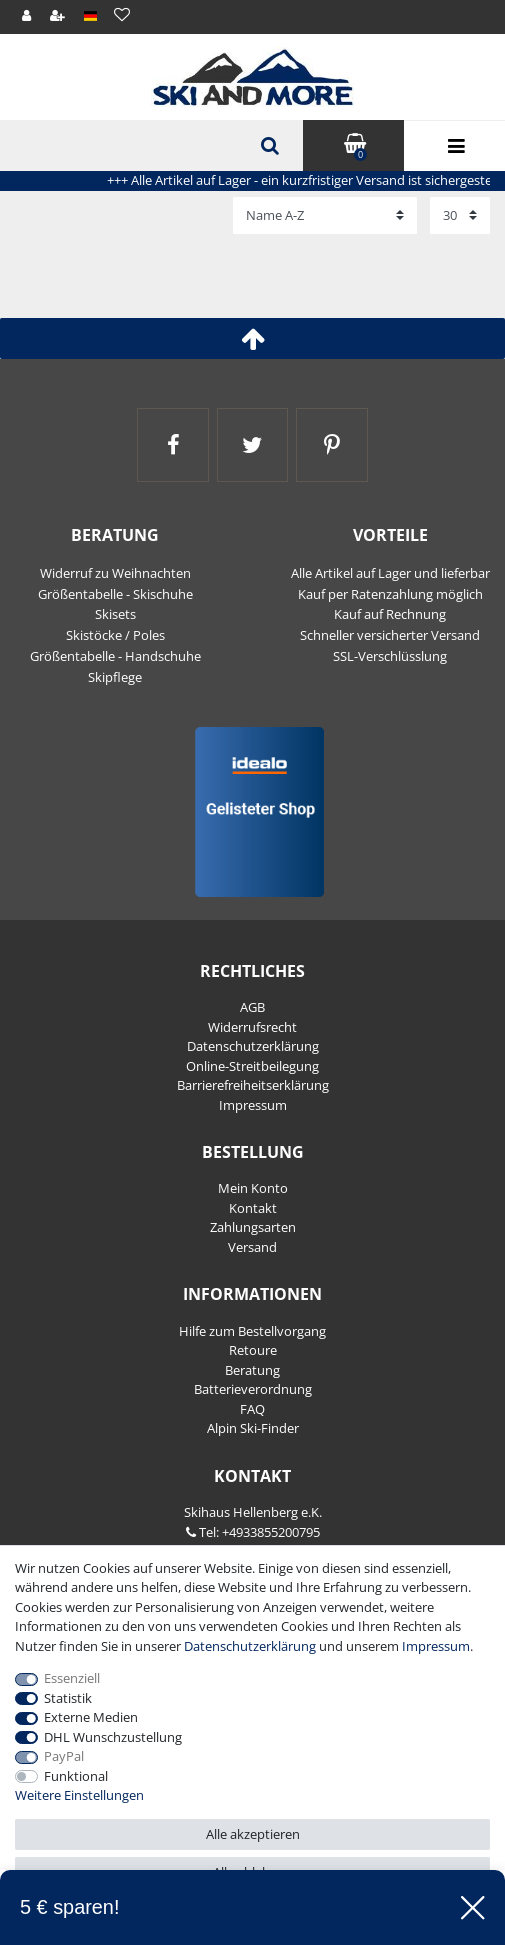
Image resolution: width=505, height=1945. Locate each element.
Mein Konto (253, 1188)
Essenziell (72, 1678)
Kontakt (253, 1208)
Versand (252, 1247)
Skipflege (115, 677)
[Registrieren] (58, 16)
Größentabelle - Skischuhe (115, 594)
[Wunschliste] (121, 14)
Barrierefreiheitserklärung (253, 1085)
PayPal (64, 1756)
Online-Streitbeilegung (252, 1066)
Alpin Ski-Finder (253, 1428)
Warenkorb (354, 144)
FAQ (252, 1409)
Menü (454, 147)
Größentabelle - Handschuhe (115, 656)
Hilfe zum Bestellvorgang (252, 1331)
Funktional (76, 1776)
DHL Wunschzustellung (113, 1737)
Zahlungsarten (253, 1227)
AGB (252, 1007)
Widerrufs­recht (252, 1027)
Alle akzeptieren (253, 1834)
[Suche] (268, 146)
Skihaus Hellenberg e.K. (253, 1512)
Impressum (253, 1105)
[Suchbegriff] (151, 146)
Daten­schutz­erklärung (253, 1046)
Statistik (68, 1698)
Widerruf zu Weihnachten (115, 573)
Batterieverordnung (253, 1389)
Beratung (252, 1370)
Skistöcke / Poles (115, 635)
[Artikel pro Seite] (460, 215)
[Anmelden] (27, 16)
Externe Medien (91, 1717)
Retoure (253, 1350)
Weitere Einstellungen (79, 1795)
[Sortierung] (325, 215)
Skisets (115, 614)
